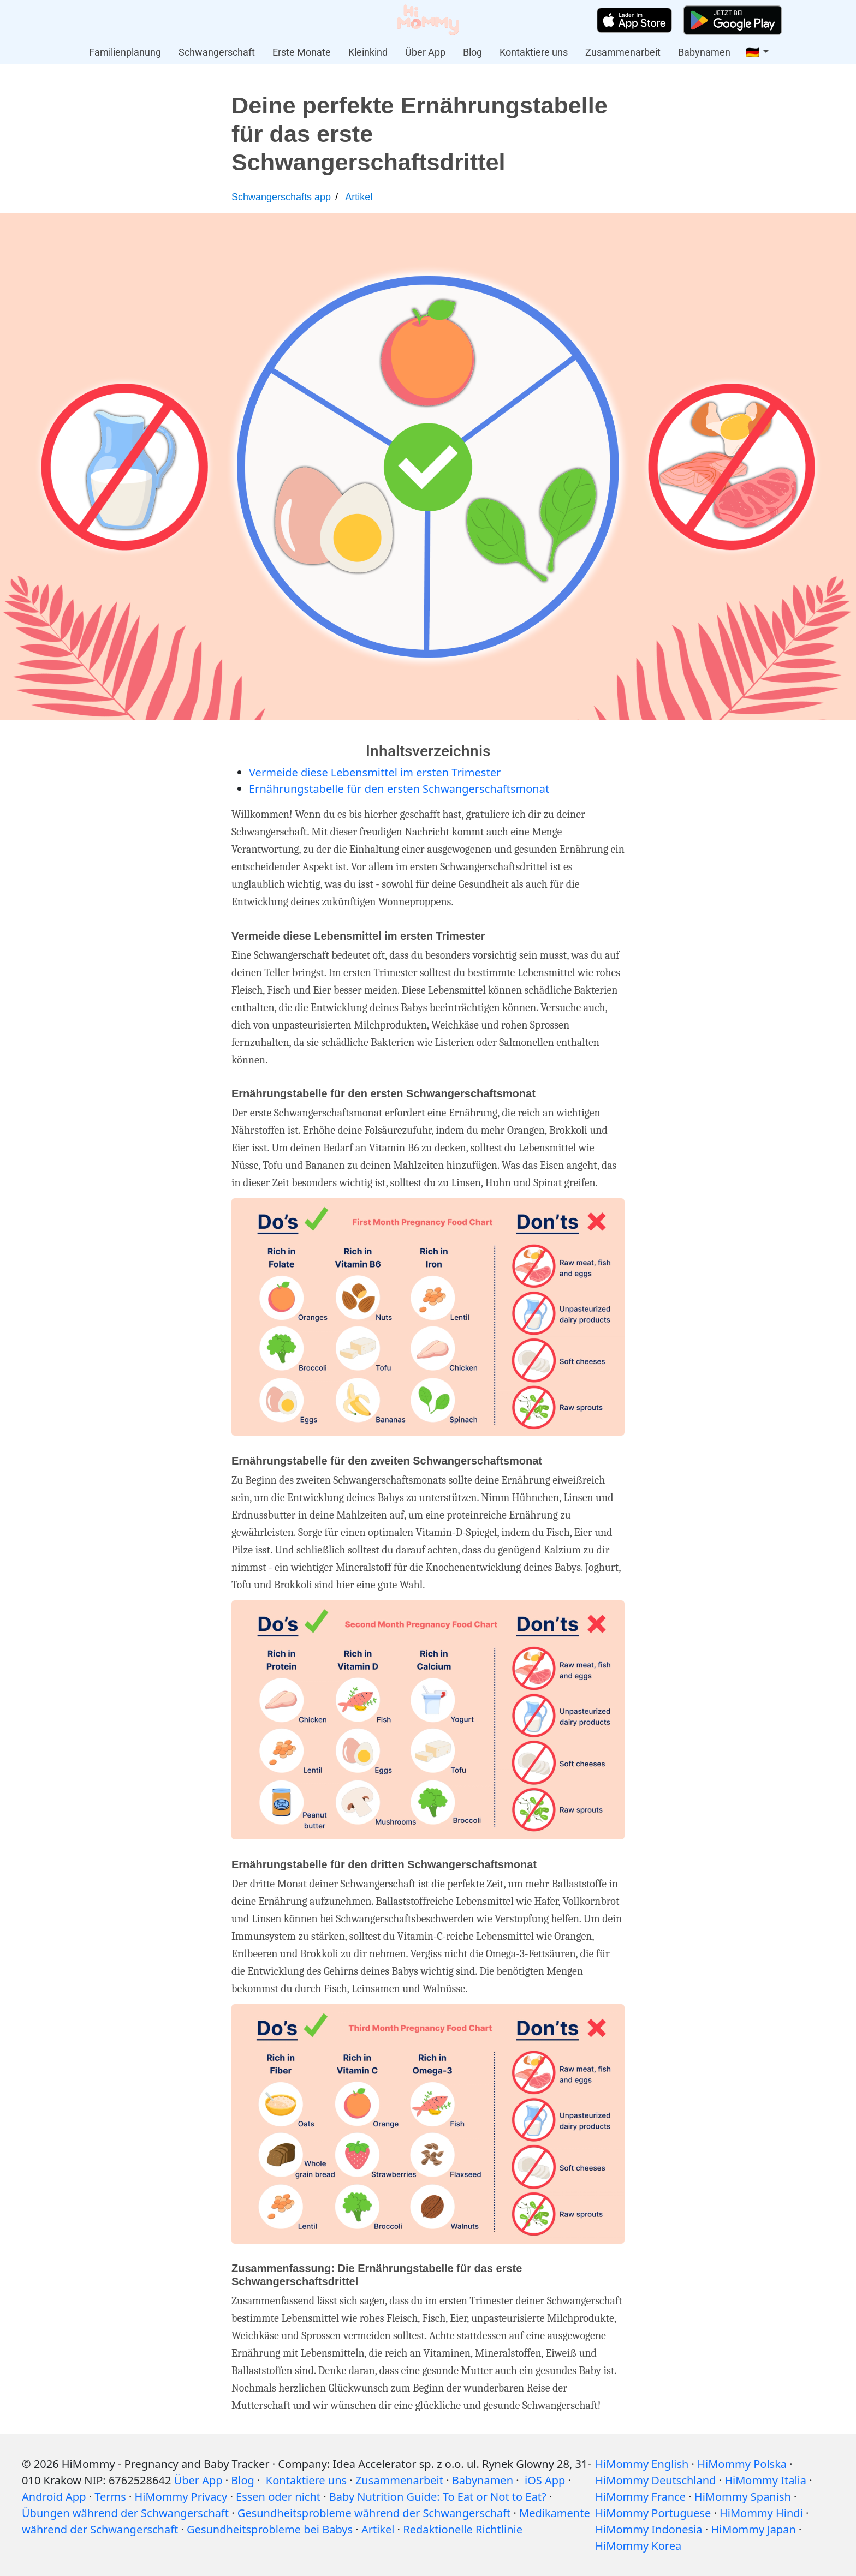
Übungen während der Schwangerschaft (125, 2513)
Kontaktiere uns (534, 52)
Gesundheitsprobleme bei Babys (270, 2529)
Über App (425, 52)
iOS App (545, 2480)
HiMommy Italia (765, 2480)
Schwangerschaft (217, 52)
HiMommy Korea (638, 2545)
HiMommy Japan (753, 2529)
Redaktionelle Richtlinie (462, 2529)
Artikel (358, 197)
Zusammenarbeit (623, 52)
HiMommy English (641, 2464)
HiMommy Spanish (742, 2496)
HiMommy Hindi (761, 2513)
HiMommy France (640, 2496)
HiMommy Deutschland (655, 2480)
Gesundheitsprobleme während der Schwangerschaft (374, 2513)
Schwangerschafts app (281, 197)
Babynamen (704, 52)
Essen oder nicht (278, 2496)
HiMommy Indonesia (648, 2529)
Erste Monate (301, 52)
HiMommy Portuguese (653, 2513)
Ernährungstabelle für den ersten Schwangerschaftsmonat (399, 788)
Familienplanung (125, 52)
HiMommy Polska (742, 2464)
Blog (472, 52)
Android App (54, 2496)
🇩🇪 (752, 52)
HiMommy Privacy (181, 2496)
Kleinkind (368, 52)
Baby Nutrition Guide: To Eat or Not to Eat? (437, 2496)
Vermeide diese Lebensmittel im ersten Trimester (375, 772)
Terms (110, 2496)
